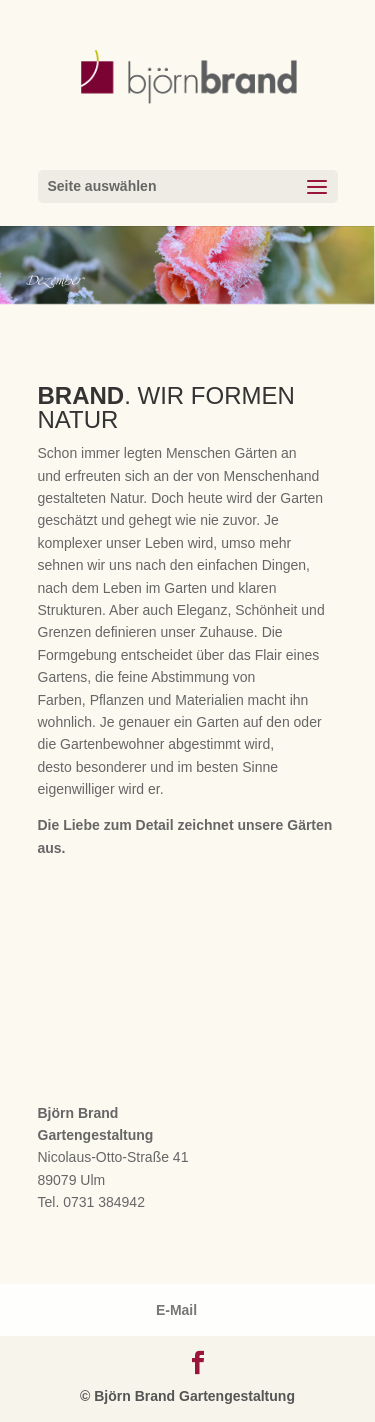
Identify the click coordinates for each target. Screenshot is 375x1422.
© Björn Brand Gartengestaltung (187, 1396)
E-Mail (176, 1310)
